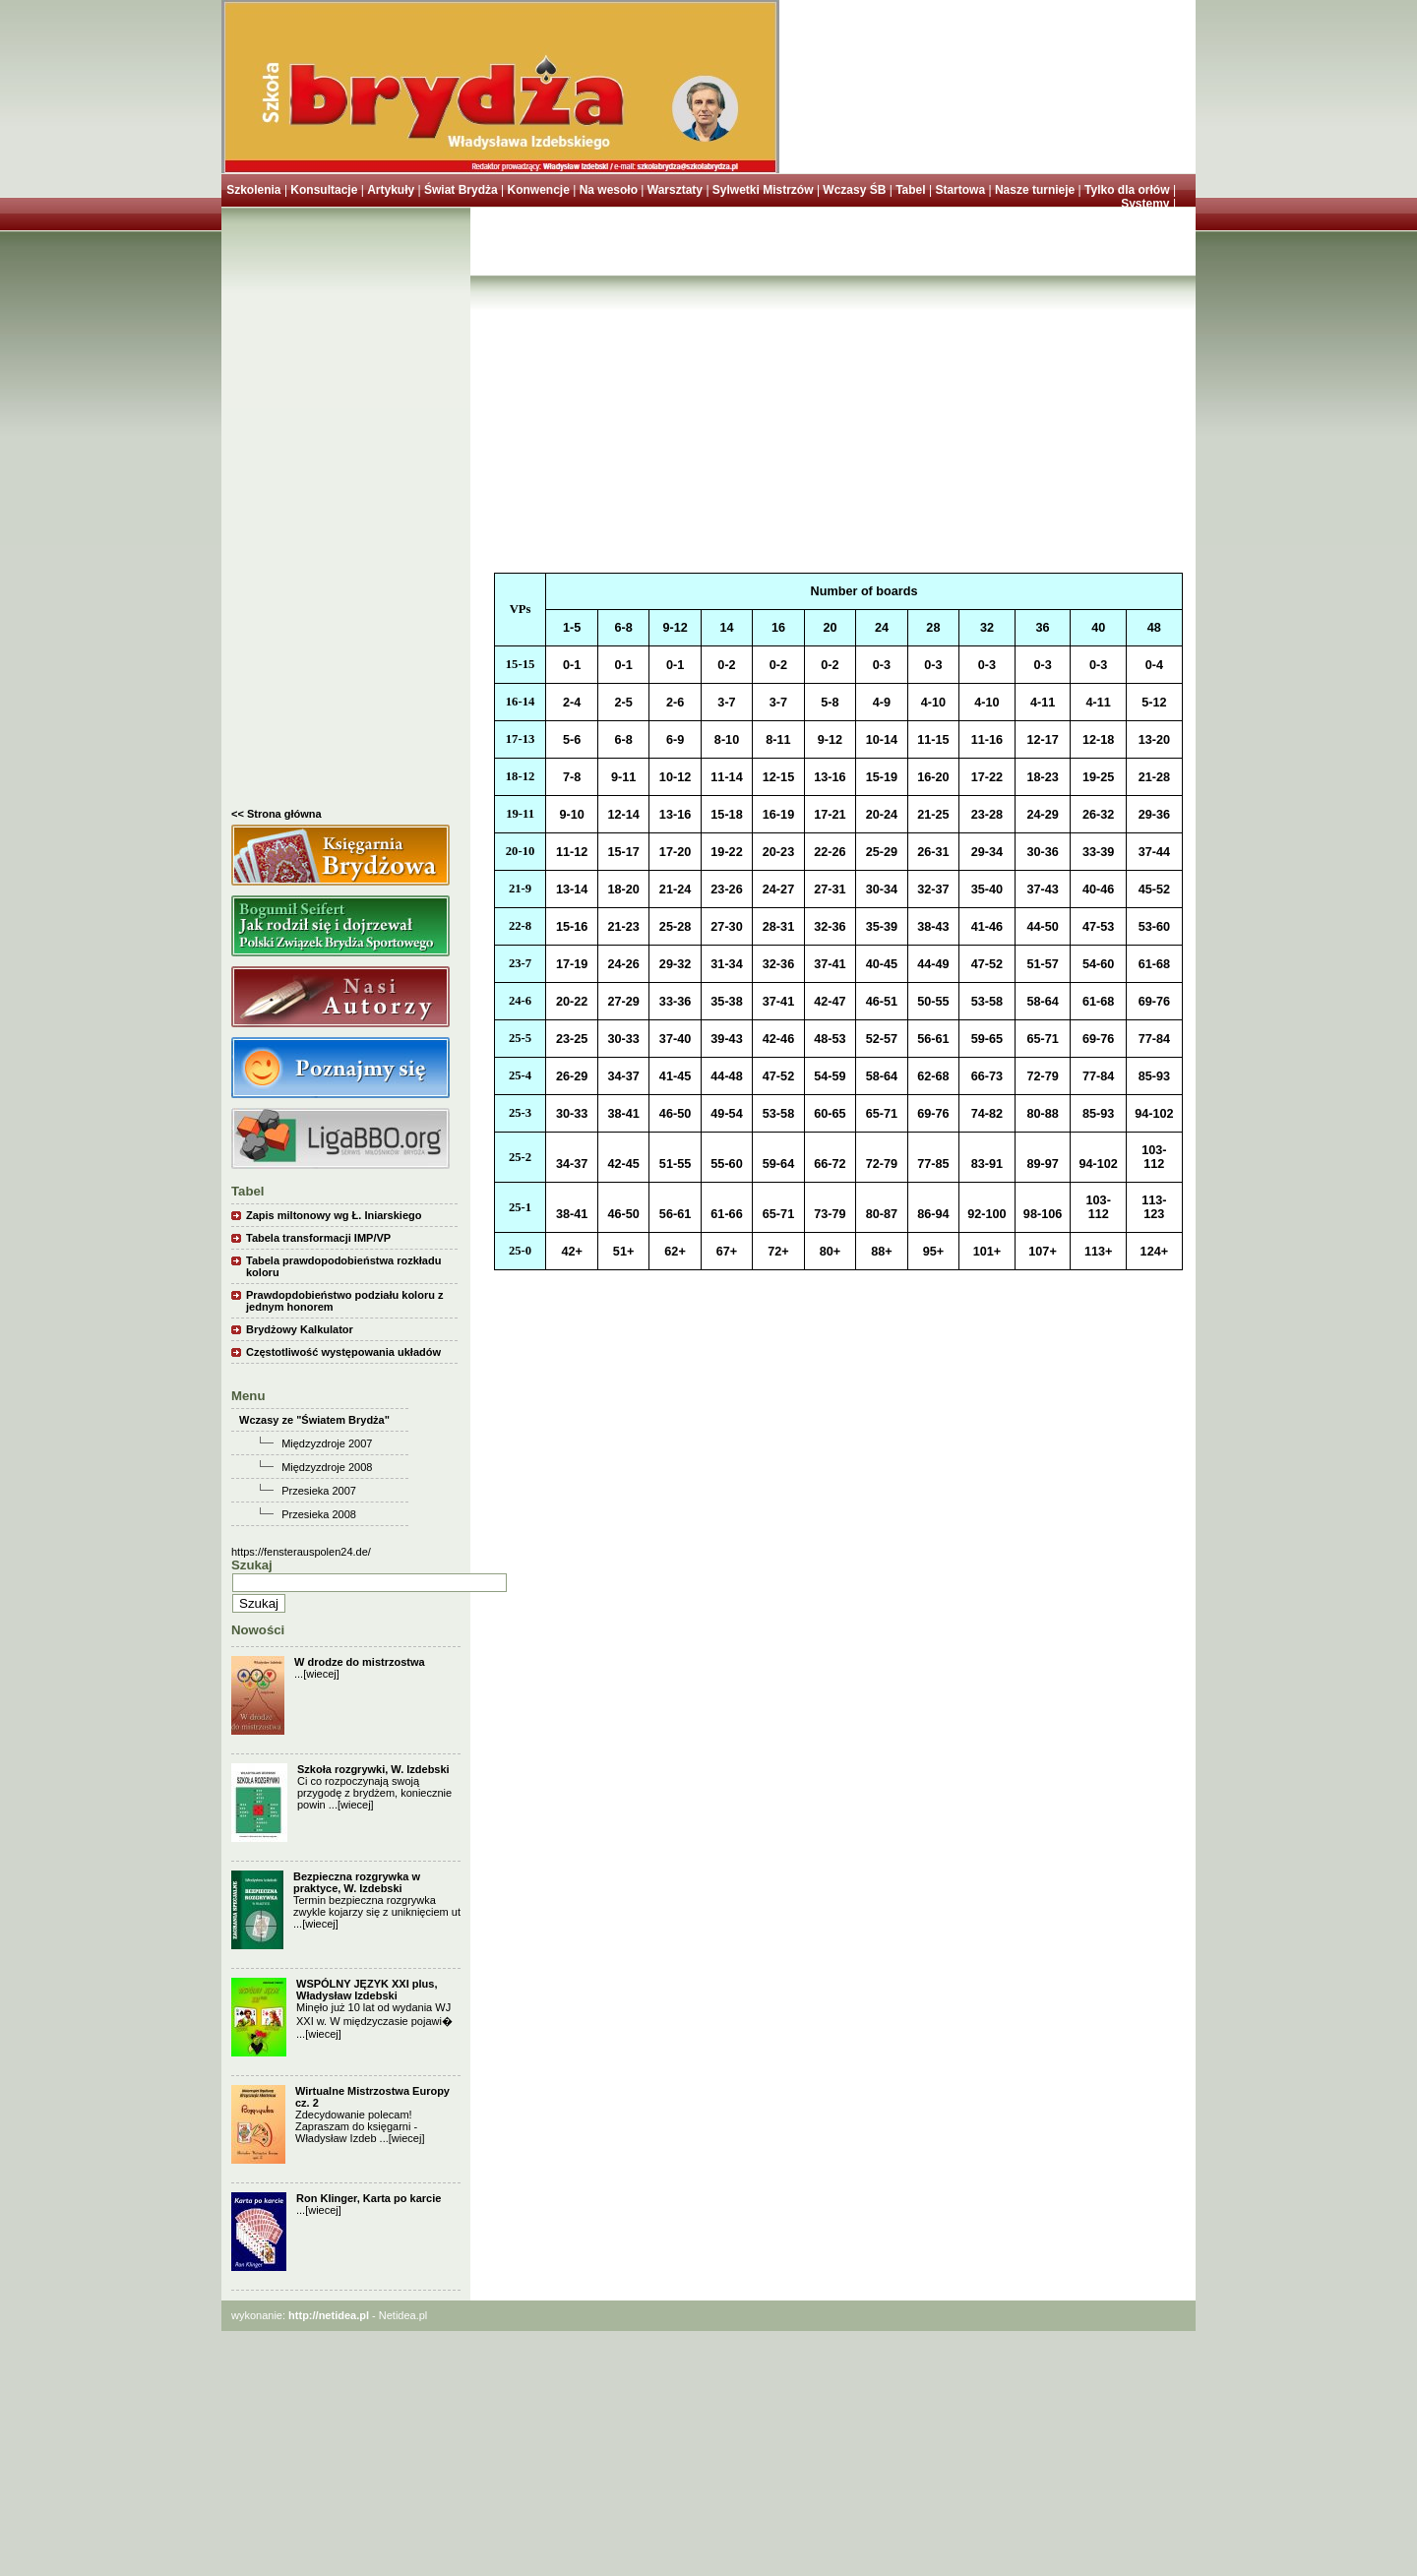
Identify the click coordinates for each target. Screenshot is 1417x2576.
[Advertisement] (346, 512)
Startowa (960, 190)
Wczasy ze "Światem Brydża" (314, 1420)
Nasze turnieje (1035, 190)
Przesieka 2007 (318, 1491)
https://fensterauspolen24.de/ (301, 1552)
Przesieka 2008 (318, 1514)
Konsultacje (323, 190)
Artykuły (390, 190)
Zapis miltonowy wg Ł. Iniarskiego (333, 1215)
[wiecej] (321, 1674)
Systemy (1145, 204)
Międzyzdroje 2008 (326, 1467)
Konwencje (538, 190)
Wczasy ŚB (854, 190)
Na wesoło (609, 190)
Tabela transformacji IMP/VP (318, 1238)
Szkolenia (253, 190)
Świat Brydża (461, 190)
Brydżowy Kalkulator (299, 1329)
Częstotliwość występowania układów (343, 1352)
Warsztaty (675, 190)
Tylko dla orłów (1126, 190)
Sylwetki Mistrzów (763, 190)
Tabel (910, 190)
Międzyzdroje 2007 (326, 1443)
